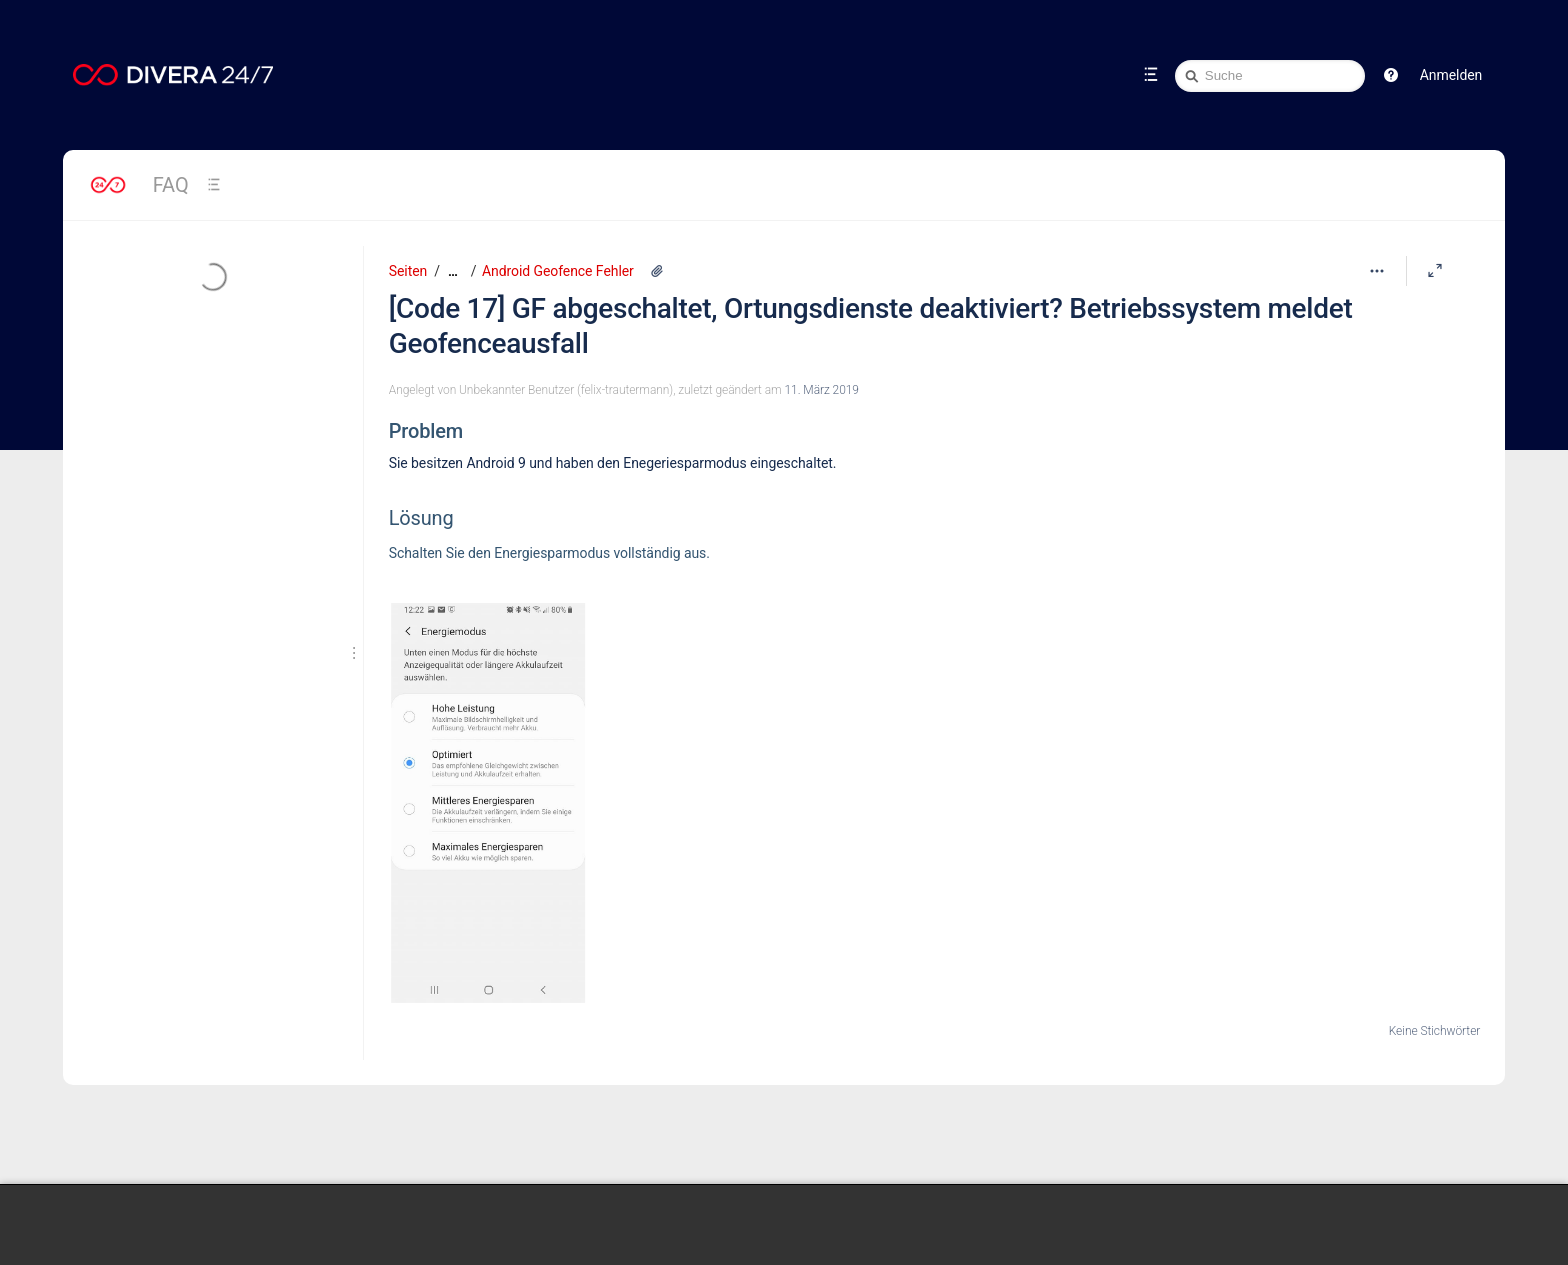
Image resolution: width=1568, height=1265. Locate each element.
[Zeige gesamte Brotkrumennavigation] (453, 271)
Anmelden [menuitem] (1451, 75)
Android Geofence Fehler (558, 271)
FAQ (171, 185)
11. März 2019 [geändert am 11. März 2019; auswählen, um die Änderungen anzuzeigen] (822, 390)
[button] (1391, 75)
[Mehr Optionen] (1377, 271)
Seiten (408, 271)
